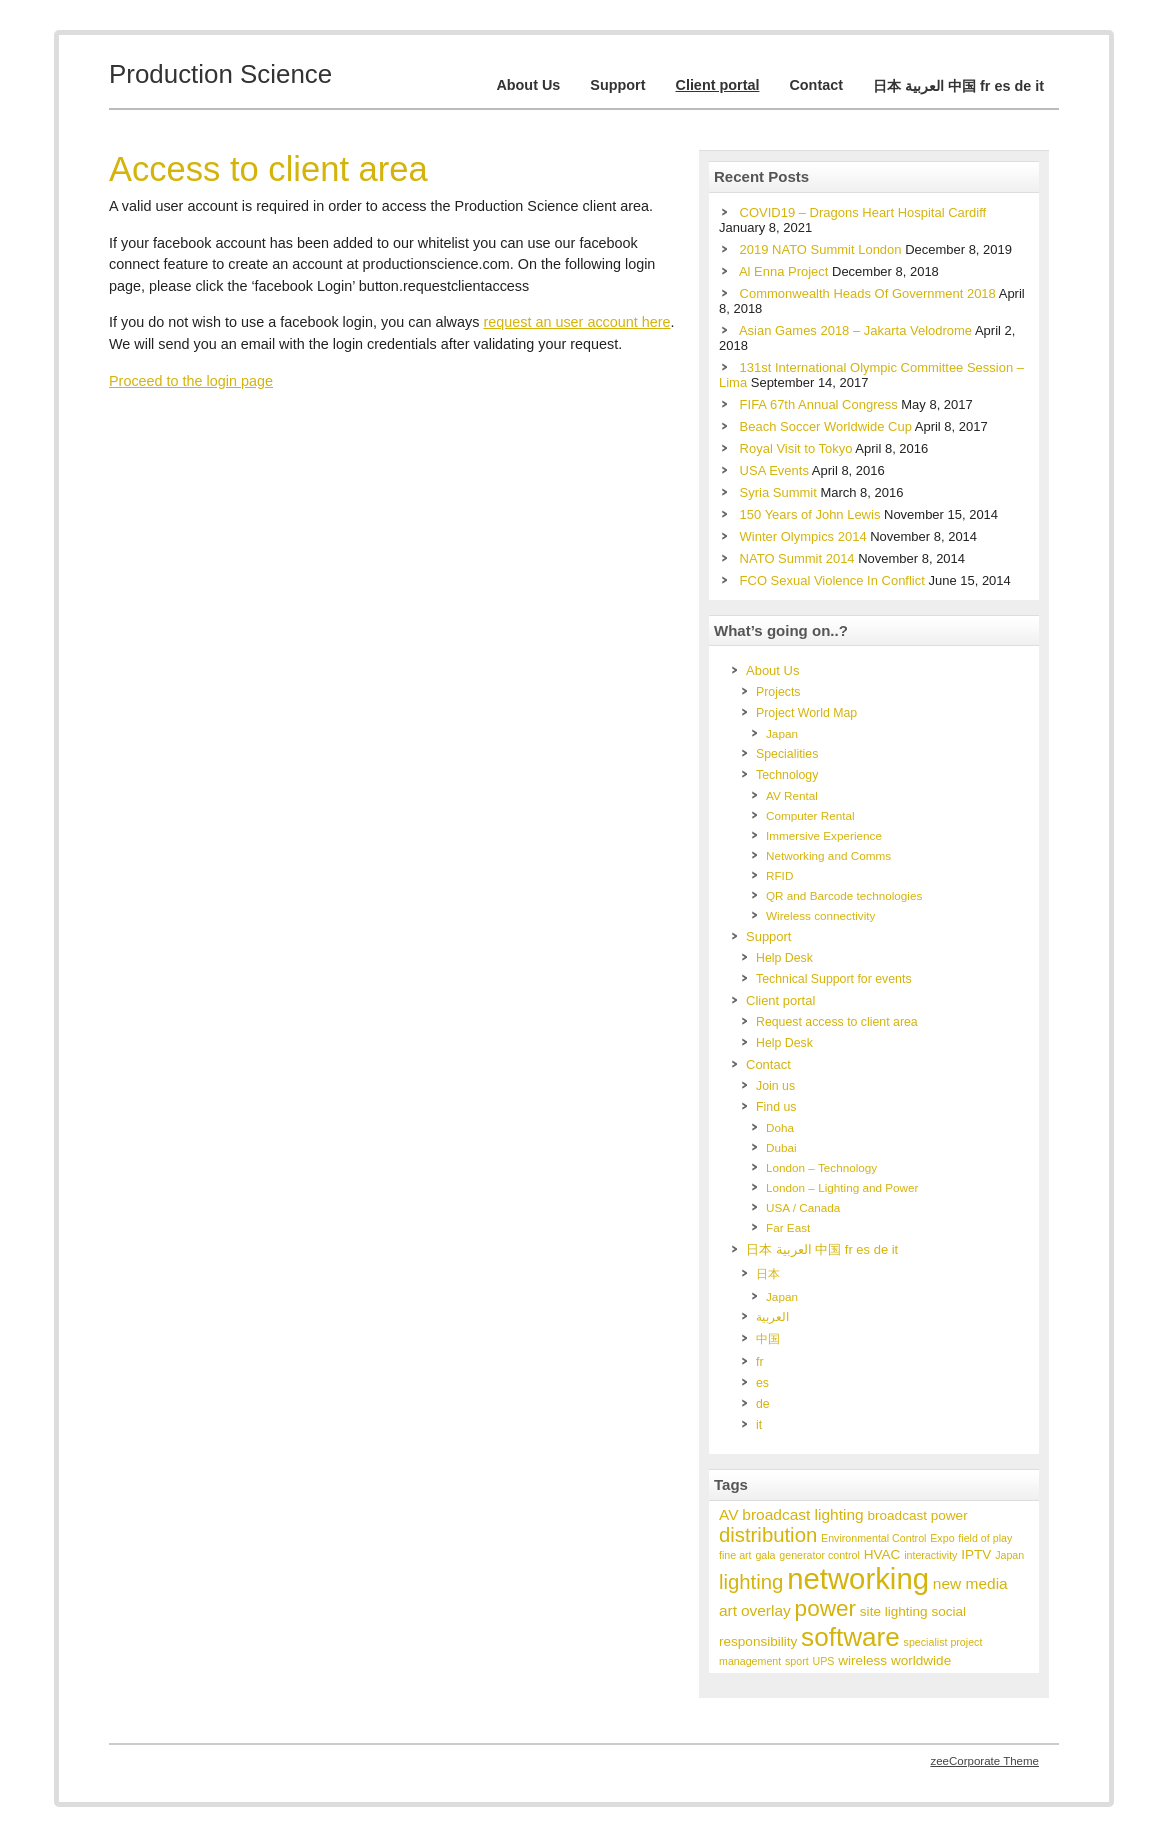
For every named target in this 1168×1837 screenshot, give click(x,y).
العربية (772, 1317)
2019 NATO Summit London (821, 249)
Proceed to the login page (191, 381)
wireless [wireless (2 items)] (862, 1660)
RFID (779, 875)
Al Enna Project (784, 271)
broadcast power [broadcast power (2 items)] (917, 1515)
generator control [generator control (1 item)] (819, 1555)
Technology (787, 775)
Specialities (787, 754)
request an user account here (576, 322)
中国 (768, 1339)
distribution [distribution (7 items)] (768, 1535)
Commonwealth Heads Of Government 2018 (868, 293)
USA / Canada (803, 1207)
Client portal (717, 85)
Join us (775, 1086)
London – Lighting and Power (842, 1187)
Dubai (781, 1147)
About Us (528, 85)
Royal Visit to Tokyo (796, 448)
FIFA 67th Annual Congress (819, 404)
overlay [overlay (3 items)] (766, 1610)
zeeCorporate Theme (984, 1761)
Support (617, 85)
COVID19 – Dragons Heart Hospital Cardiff (863, 212)
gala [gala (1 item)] (765, 1555)
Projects (778, 692)
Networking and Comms (828, 855)
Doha (780, 1127)
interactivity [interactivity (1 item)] (930, 1555)
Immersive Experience (824, 835)
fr (760, 1362)
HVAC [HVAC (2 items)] (882, 1554)
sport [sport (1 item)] (797, 1661)
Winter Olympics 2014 (803, 536)
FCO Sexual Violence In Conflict (832, 580)
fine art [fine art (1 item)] (735, 1555)
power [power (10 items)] (825, 1608)
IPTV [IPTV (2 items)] (976, 1554)
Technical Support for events (834, 979)
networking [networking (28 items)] (858, 1578)
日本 (768, 1274)
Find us (776, 1107)
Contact (816, 85)
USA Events (774, 470)
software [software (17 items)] (850, 1637)
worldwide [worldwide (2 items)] (921, 1660)
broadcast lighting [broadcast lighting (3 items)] (802, 1514)
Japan (782, 733)
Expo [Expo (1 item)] (942, 1538)
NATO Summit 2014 (797, 558)
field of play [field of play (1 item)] (985, 1538)
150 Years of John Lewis (810, 514)
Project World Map (806, 713)
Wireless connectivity (820, 915)
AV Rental (792, 795)
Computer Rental (810, 815)
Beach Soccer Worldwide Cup (826, 426)
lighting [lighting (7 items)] (751, 1582)
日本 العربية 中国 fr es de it (958, 86)
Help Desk (784, 958)
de (763, 1404)
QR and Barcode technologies (844, 895)
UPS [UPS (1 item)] (824, 1661)
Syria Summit (778, 492)
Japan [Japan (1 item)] (1009, 1555)
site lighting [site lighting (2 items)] (894, 1611)
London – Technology (821, 1167)
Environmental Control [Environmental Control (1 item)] (873, 1538)
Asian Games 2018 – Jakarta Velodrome (855, 330)
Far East (788, 1227)
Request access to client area (837, 1022)
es (762, 1383)
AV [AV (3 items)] (729, 1514)
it (759, 1425)
